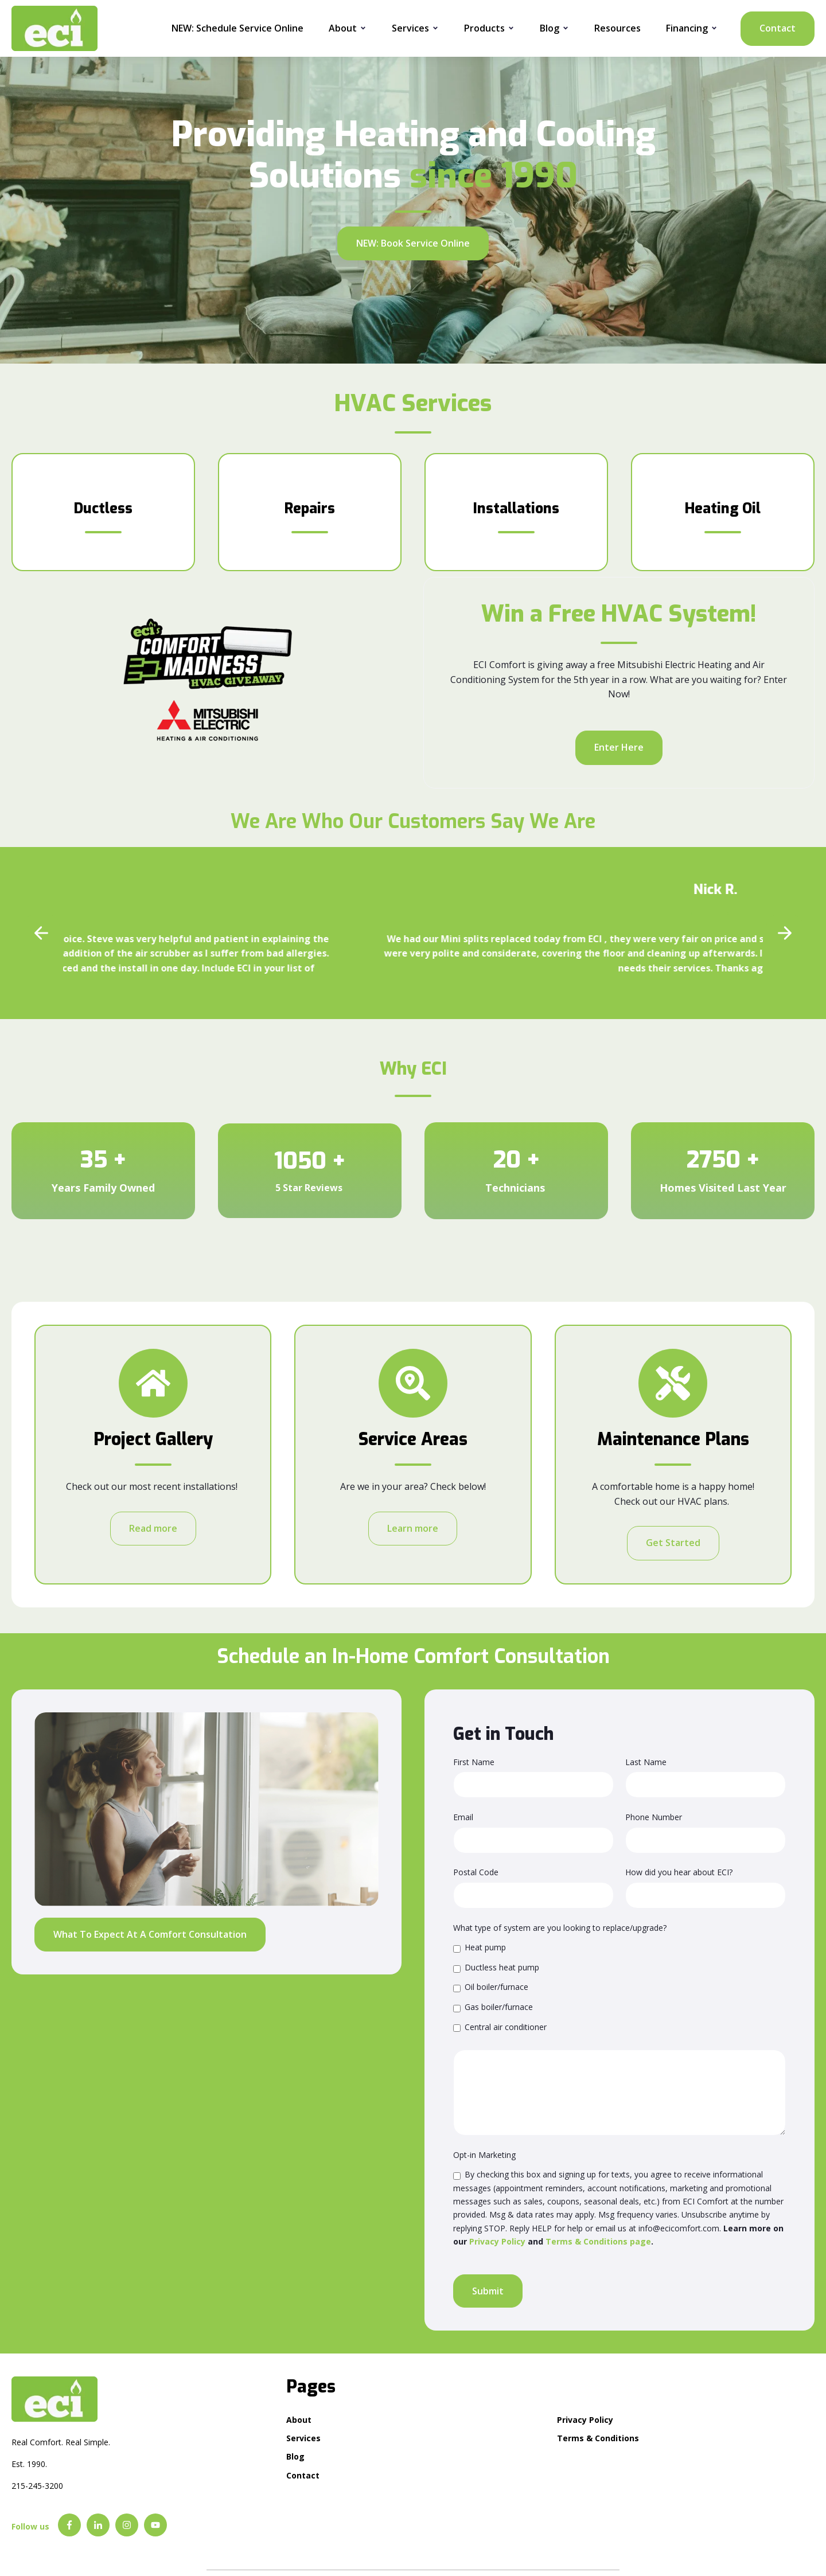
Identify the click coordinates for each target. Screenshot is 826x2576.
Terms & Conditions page (598, 2241)
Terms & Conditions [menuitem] (598, 2438)
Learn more (412, 1528)
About (343, 28)
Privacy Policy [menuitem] (585, 2419)
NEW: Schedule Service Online (237, 28)
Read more (153, 1528)
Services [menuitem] (303, 2438)
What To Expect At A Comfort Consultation (150, 1934)
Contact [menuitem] (303, 2475)
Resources (617, 28)
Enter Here (619, 747)
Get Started (673, 1542)
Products (484, 28)
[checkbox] (619, 1987)
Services (410, 28)
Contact (777, 28)
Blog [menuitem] (295, 2456)
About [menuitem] (298, 2419)
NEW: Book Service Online (413, 243)
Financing (687, 28)
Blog (549, 28)
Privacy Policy (497, 2241)
